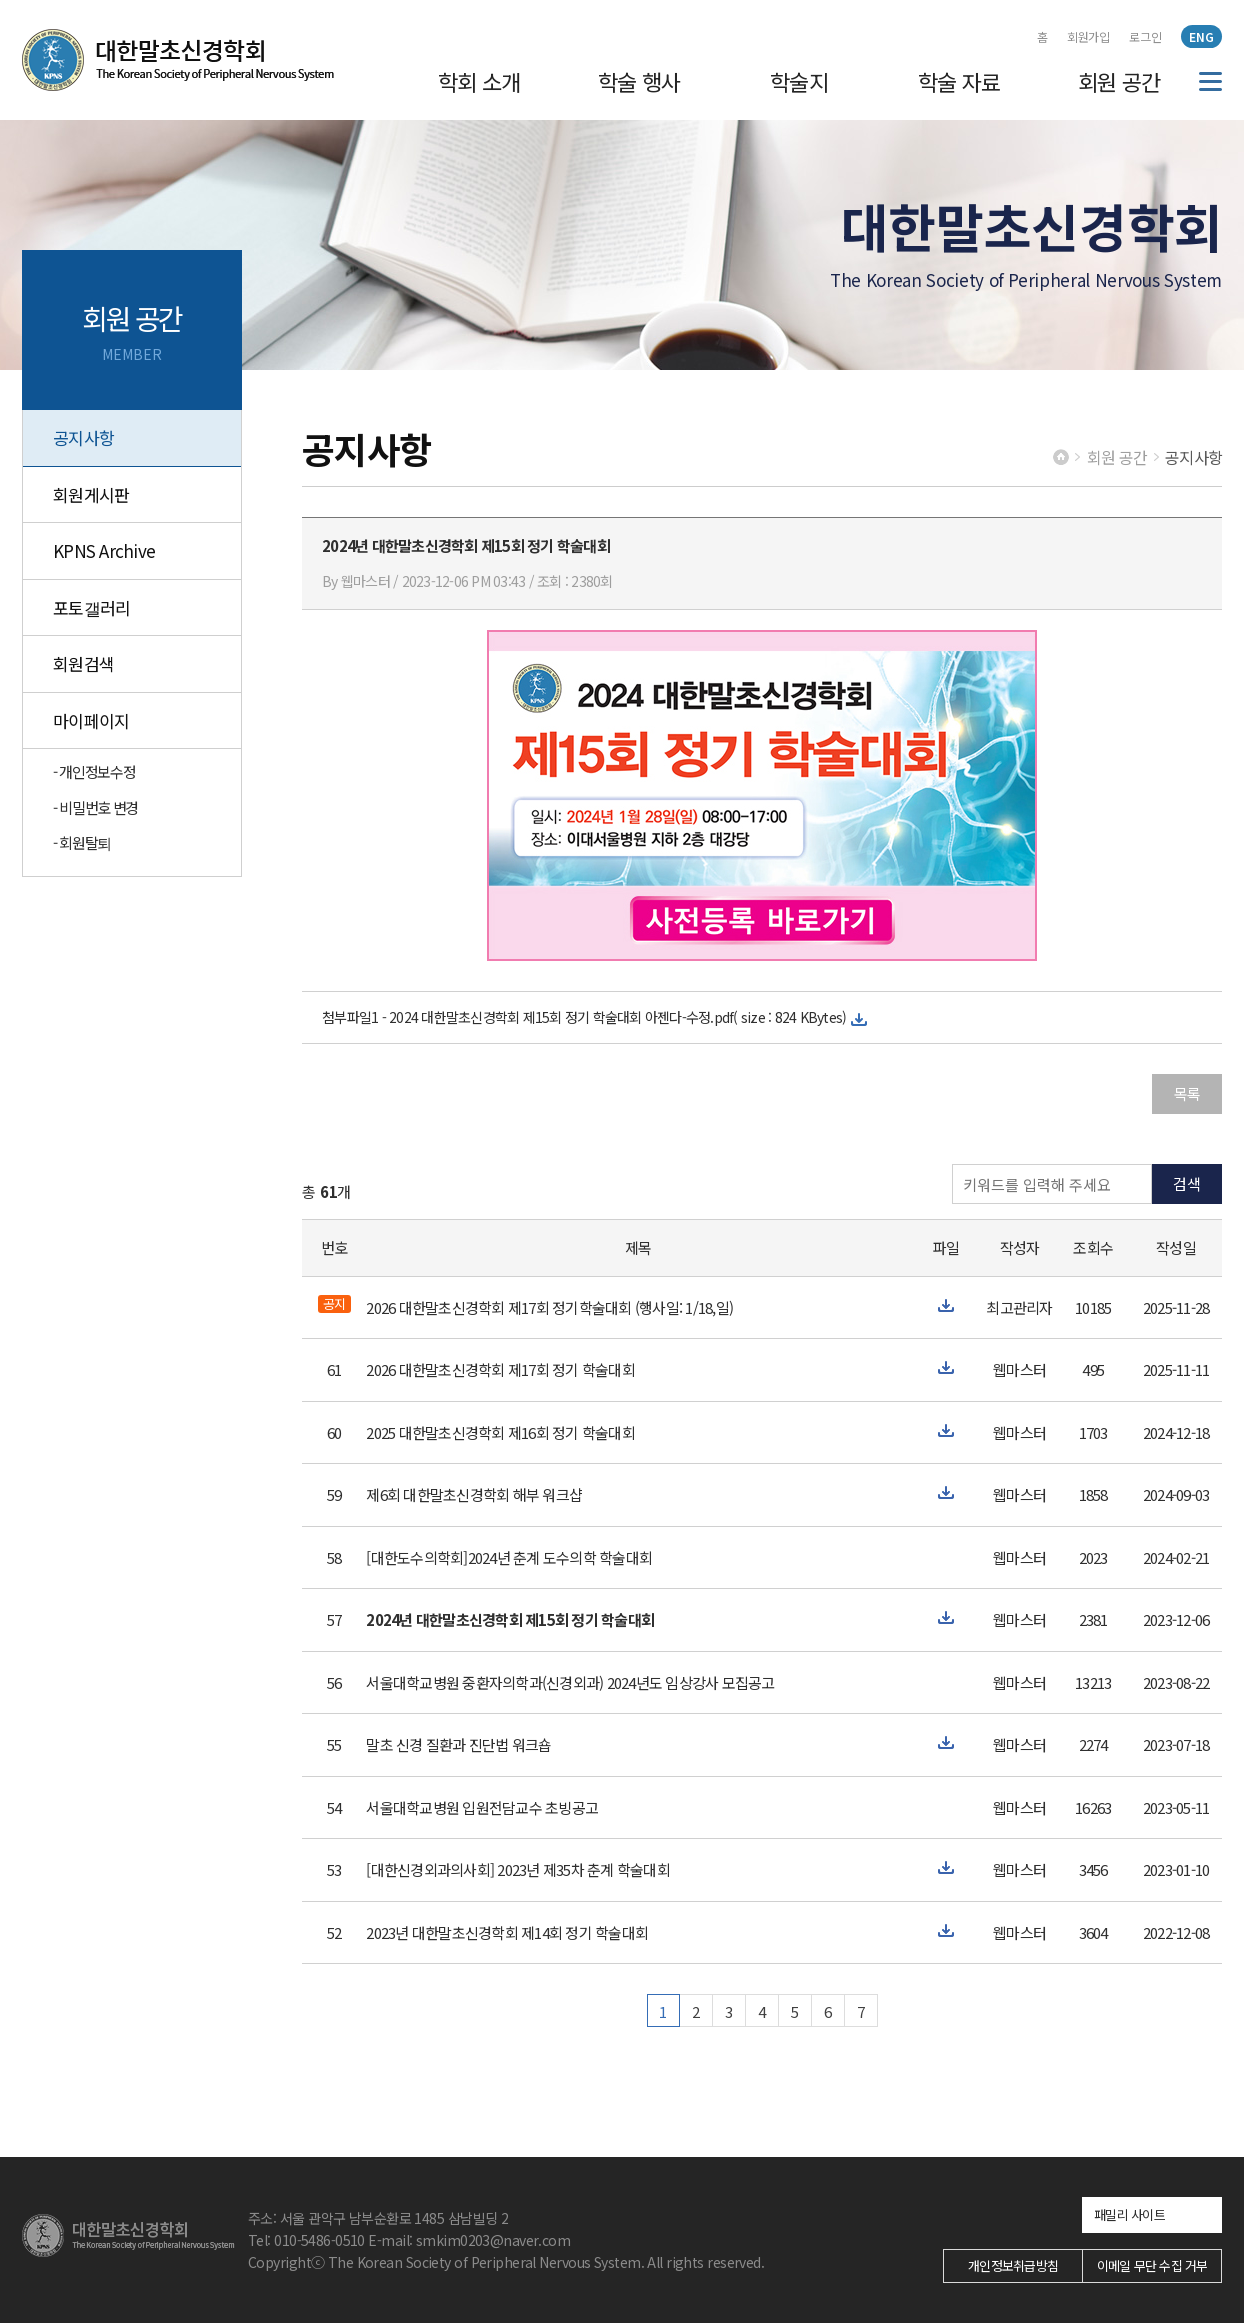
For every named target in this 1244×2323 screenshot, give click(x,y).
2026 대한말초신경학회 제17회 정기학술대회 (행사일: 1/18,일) (549, 1307)
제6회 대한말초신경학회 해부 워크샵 (474, 1494)
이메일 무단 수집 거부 (1152, 2265)
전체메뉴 (1210, 81)
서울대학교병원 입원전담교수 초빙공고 (482, 1807)
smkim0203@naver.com (493, 2240)
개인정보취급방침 (1013, 2265)
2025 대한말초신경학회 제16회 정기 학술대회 (500, 1432)
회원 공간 (1119, 81)
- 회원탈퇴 (82, 842)
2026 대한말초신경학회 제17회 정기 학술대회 (500, 1369)
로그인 (1145, 36)
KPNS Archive (104, 550)
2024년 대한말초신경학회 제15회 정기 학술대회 (510, 1619)
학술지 (799, 81)
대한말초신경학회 (178, 60)
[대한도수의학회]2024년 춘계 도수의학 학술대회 (509, 1557)
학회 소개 (479, 81)
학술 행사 (639, 81)
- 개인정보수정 (94, 771)
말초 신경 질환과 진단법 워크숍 (458, 1744)
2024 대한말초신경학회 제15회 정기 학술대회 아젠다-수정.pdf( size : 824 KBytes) (617, 1017)
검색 (1187, 1183)
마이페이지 (91, 720)
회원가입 (1089, 36)
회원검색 (83, 663)
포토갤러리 (91, 607)
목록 (1187, 1093)
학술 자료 (959, 81)
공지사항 (83, 437)
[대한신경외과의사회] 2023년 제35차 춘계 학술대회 (518, 1869)
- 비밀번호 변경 (95, 807)
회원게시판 (91, 494)
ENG (1201, 36)
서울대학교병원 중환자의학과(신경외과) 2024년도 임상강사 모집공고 (570, 1682)
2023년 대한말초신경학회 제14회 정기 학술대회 (507, 1932)
